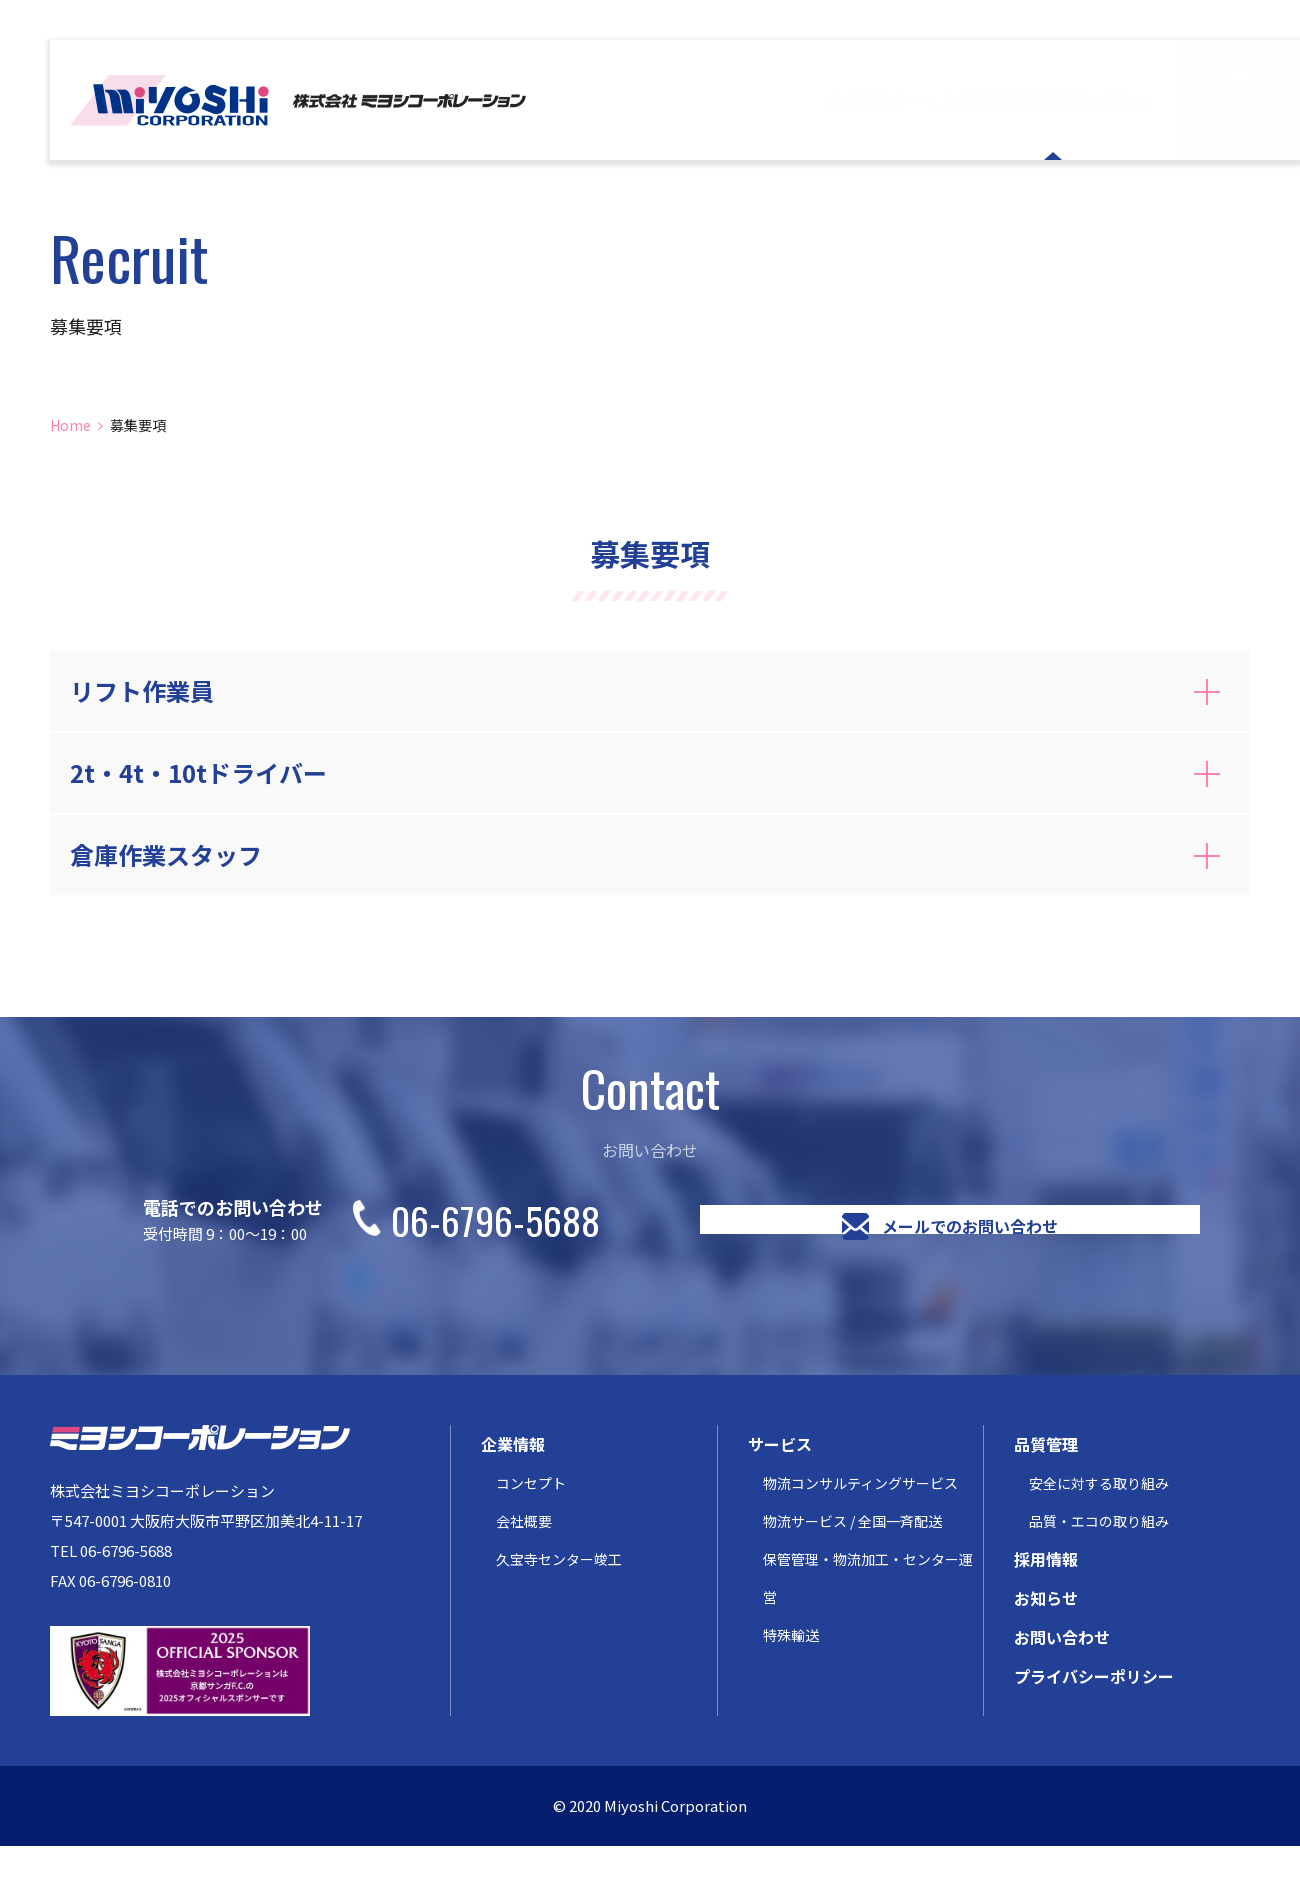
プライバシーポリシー (1094, 1715)
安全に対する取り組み (1099, 1522)
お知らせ (1090, 99)
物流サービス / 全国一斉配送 (852, 1560)
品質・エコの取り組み (1099, 1560)
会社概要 (524, 1560)
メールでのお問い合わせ (970, 1239)
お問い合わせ (1240, 119)
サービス (730, 99)
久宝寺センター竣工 (559, 1598)
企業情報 (610, 99)
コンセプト (531, 1522)
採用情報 (970, 99)
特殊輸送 (791, 1674)
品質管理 (850, 99)
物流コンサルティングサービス (860, 1522)
